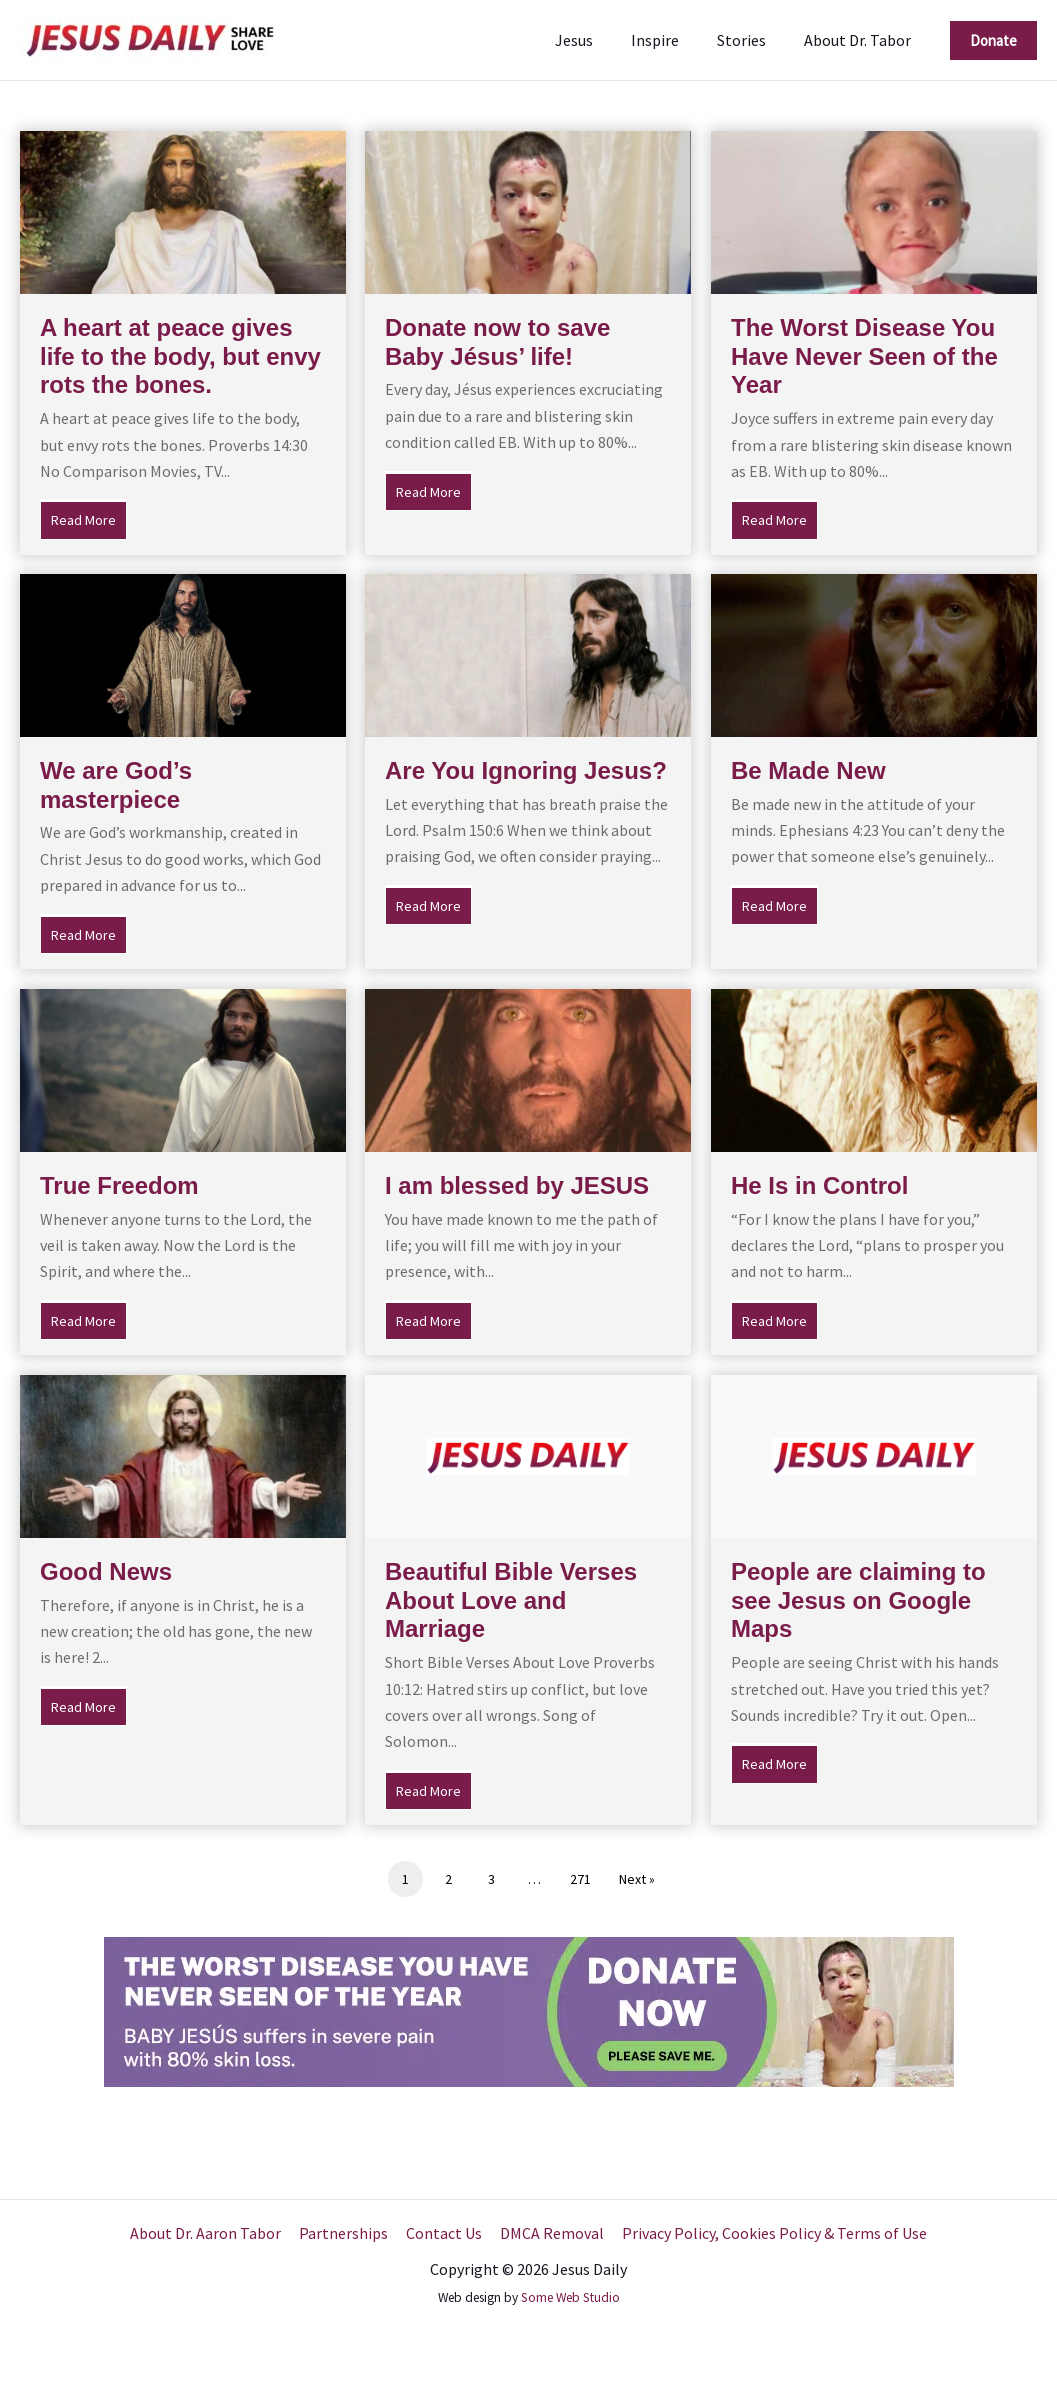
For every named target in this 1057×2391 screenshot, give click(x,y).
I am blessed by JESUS (517, 1185)
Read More (89, 518)
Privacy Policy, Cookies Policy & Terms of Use (770, 2233)
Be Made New (808, 770)
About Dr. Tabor (860, 40)
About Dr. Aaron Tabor (209, 2233)
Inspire (670, 40)
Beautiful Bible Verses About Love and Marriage (511, 1600)
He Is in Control (819, 1185)
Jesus (595, 40)
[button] (993, 40)
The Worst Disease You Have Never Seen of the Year (864, 356)
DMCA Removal (550, 2233)
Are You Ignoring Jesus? (526, 770)
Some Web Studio (570, 2297)
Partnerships (345, 2233)
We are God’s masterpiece (116, 785)
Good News (106, 1571)
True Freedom (119, 1185)
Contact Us (444, 2233)
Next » (637, 1879)
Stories (750, 40)
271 (580, 1879)
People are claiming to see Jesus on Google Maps (858, 1600)
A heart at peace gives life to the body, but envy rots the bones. (180, 356)
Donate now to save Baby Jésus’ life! (497, 342)
